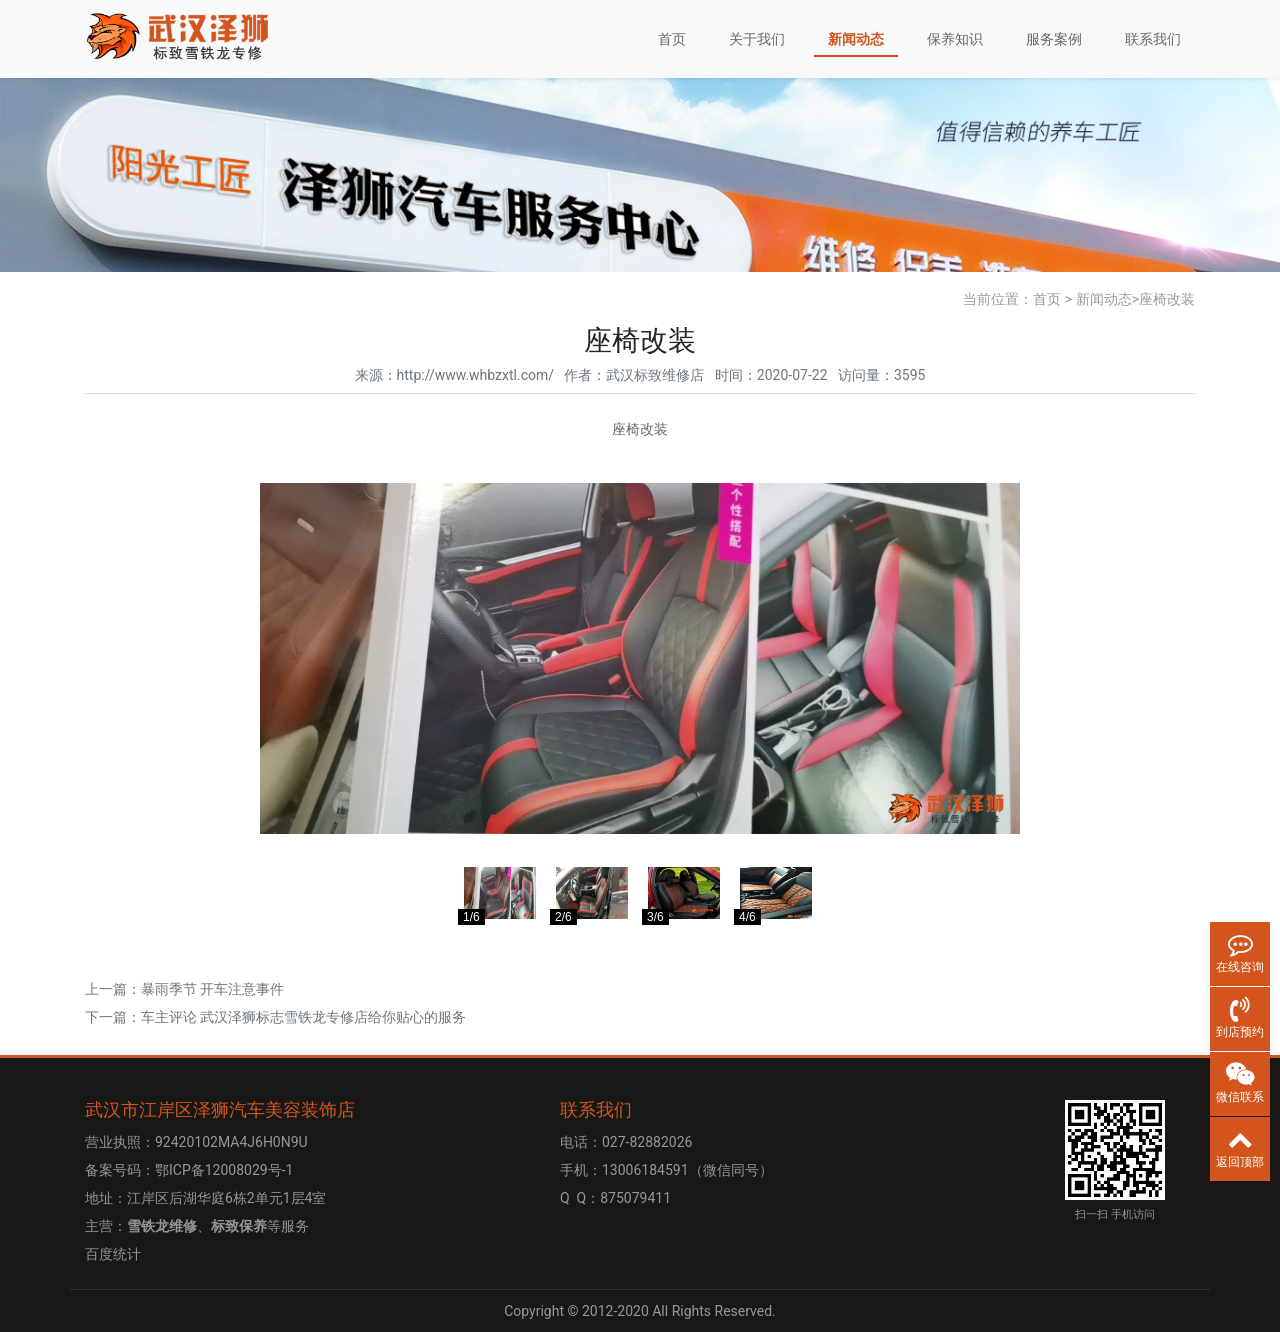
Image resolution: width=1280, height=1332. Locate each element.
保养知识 (955, 39)
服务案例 (1054, 39)
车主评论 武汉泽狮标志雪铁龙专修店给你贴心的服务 (303, 1017)
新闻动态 (856, 39)
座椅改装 (1167, 299)
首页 (672, 39)
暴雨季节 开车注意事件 (212, 989)
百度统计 (113, 1254)
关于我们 (757, 39)
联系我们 (1153, 39)
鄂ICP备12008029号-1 (224, 1170)
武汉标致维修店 (655, 375)
